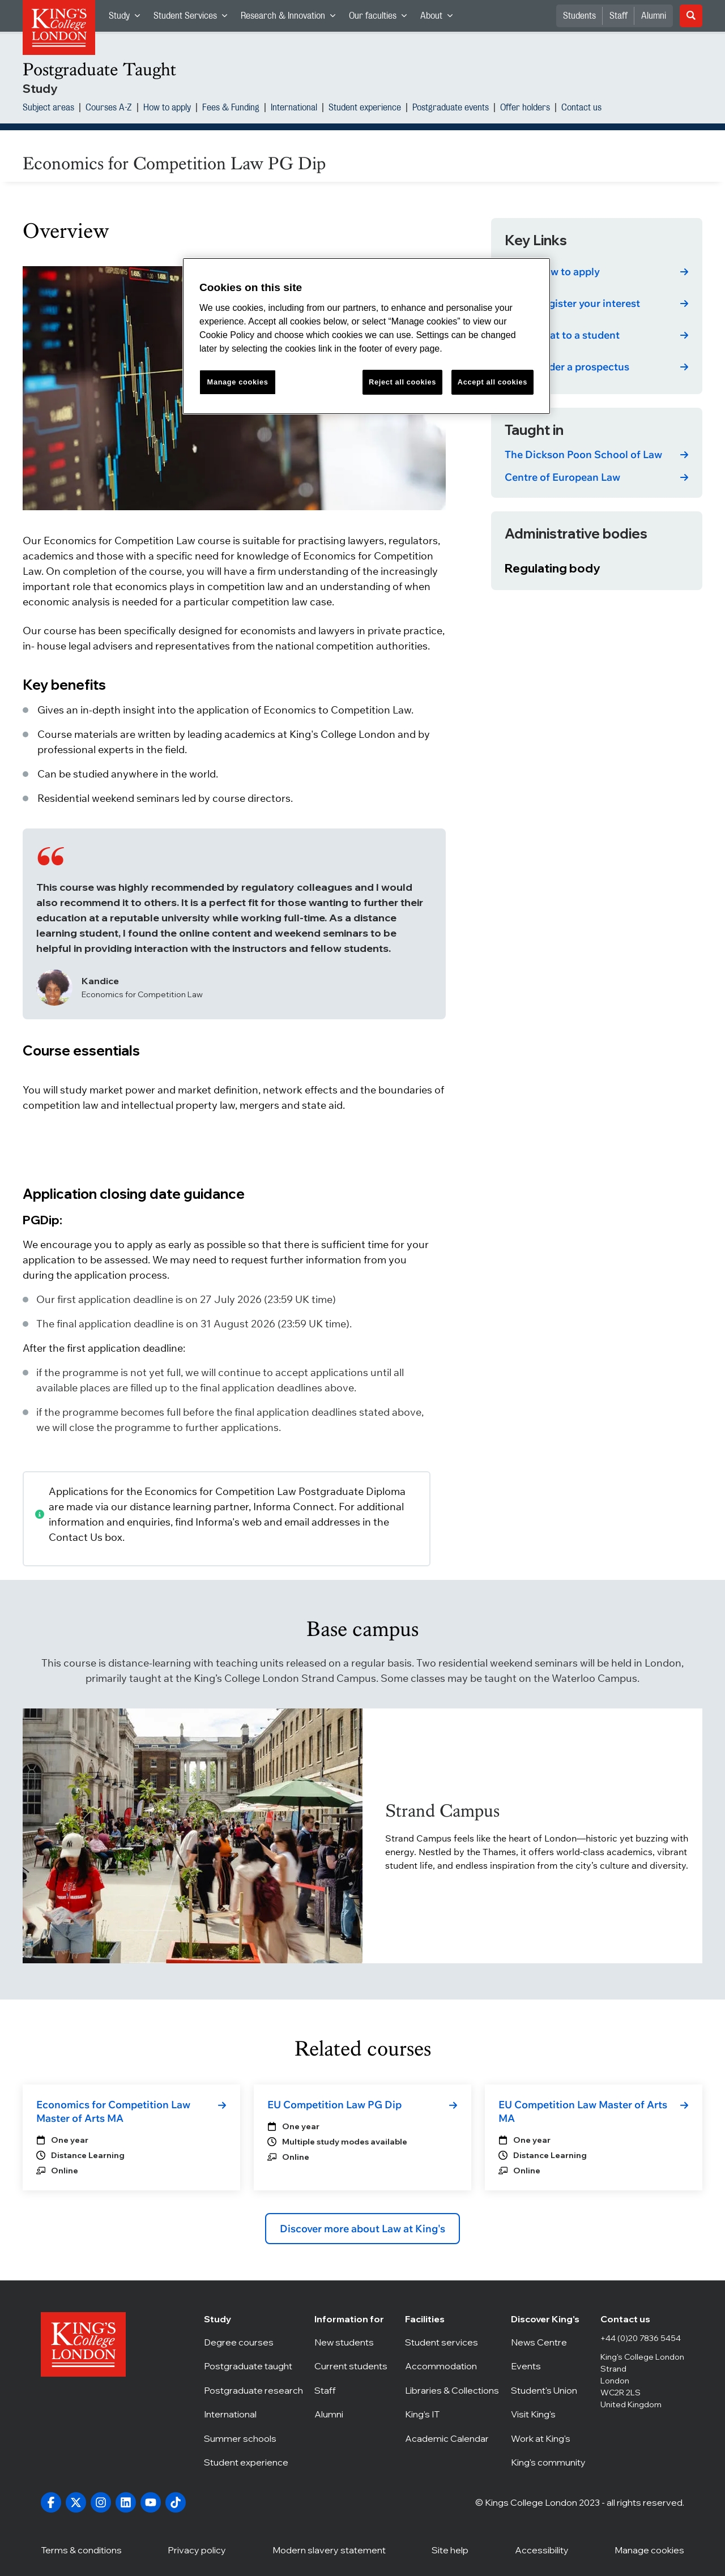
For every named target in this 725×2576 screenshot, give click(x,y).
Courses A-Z (109, 108)
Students (579, 15)
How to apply (167, 108)
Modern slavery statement (329, 2549)
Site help (450, 2549)
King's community (549, 2462)
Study (128, 18)
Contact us (581, 108)
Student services (452, 2342)
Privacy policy (197, 2549)
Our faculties (381, 18)
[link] (597, 271)
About (439, 18)
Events (549, 2366)
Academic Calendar (452, 2438)
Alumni (653, 15)
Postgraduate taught (253, 2366)
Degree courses (253, 2342)
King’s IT (452, 2414)
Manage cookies (649, 2549)
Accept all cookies (492, 382)
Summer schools (253, 2438)
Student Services (193, 18)
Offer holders (525, 108)
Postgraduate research (253, 2390)
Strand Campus (442, 1811)
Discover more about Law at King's (362, 2228)
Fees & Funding (230, 108)
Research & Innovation (291, 18)
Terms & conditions (81, 2549)
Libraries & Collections (452, 2390)
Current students (353, 2366)
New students (353, 2342)
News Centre (549, 2342)
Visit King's (549, 2414)
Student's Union (549, 2390)
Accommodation (452, 2366)
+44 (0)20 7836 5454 (640, 2338)
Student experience (365, 108)
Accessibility (542, 2549)
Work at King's (549, 2438)
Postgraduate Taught (99, 69)
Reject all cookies (402, 382)
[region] (366, 336)
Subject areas (48, 108)
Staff (618, 15)
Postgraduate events (450, 108)
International (294, 108)
